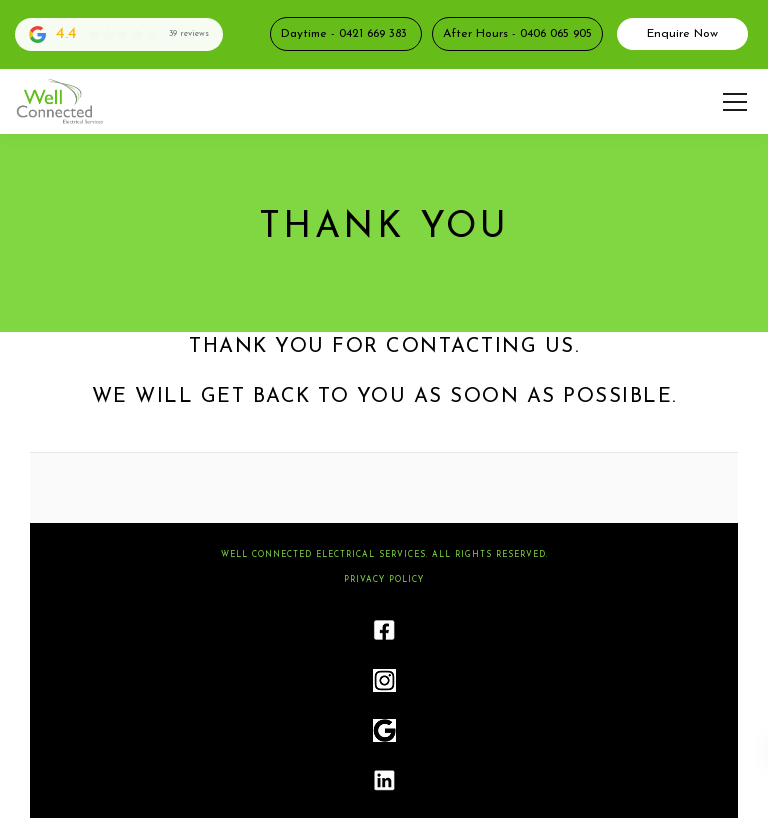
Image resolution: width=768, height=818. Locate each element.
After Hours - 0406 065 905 (517, 34)
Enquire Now (682, 34)
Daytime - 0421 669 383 (346, 34)
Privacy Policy (384, 580)
